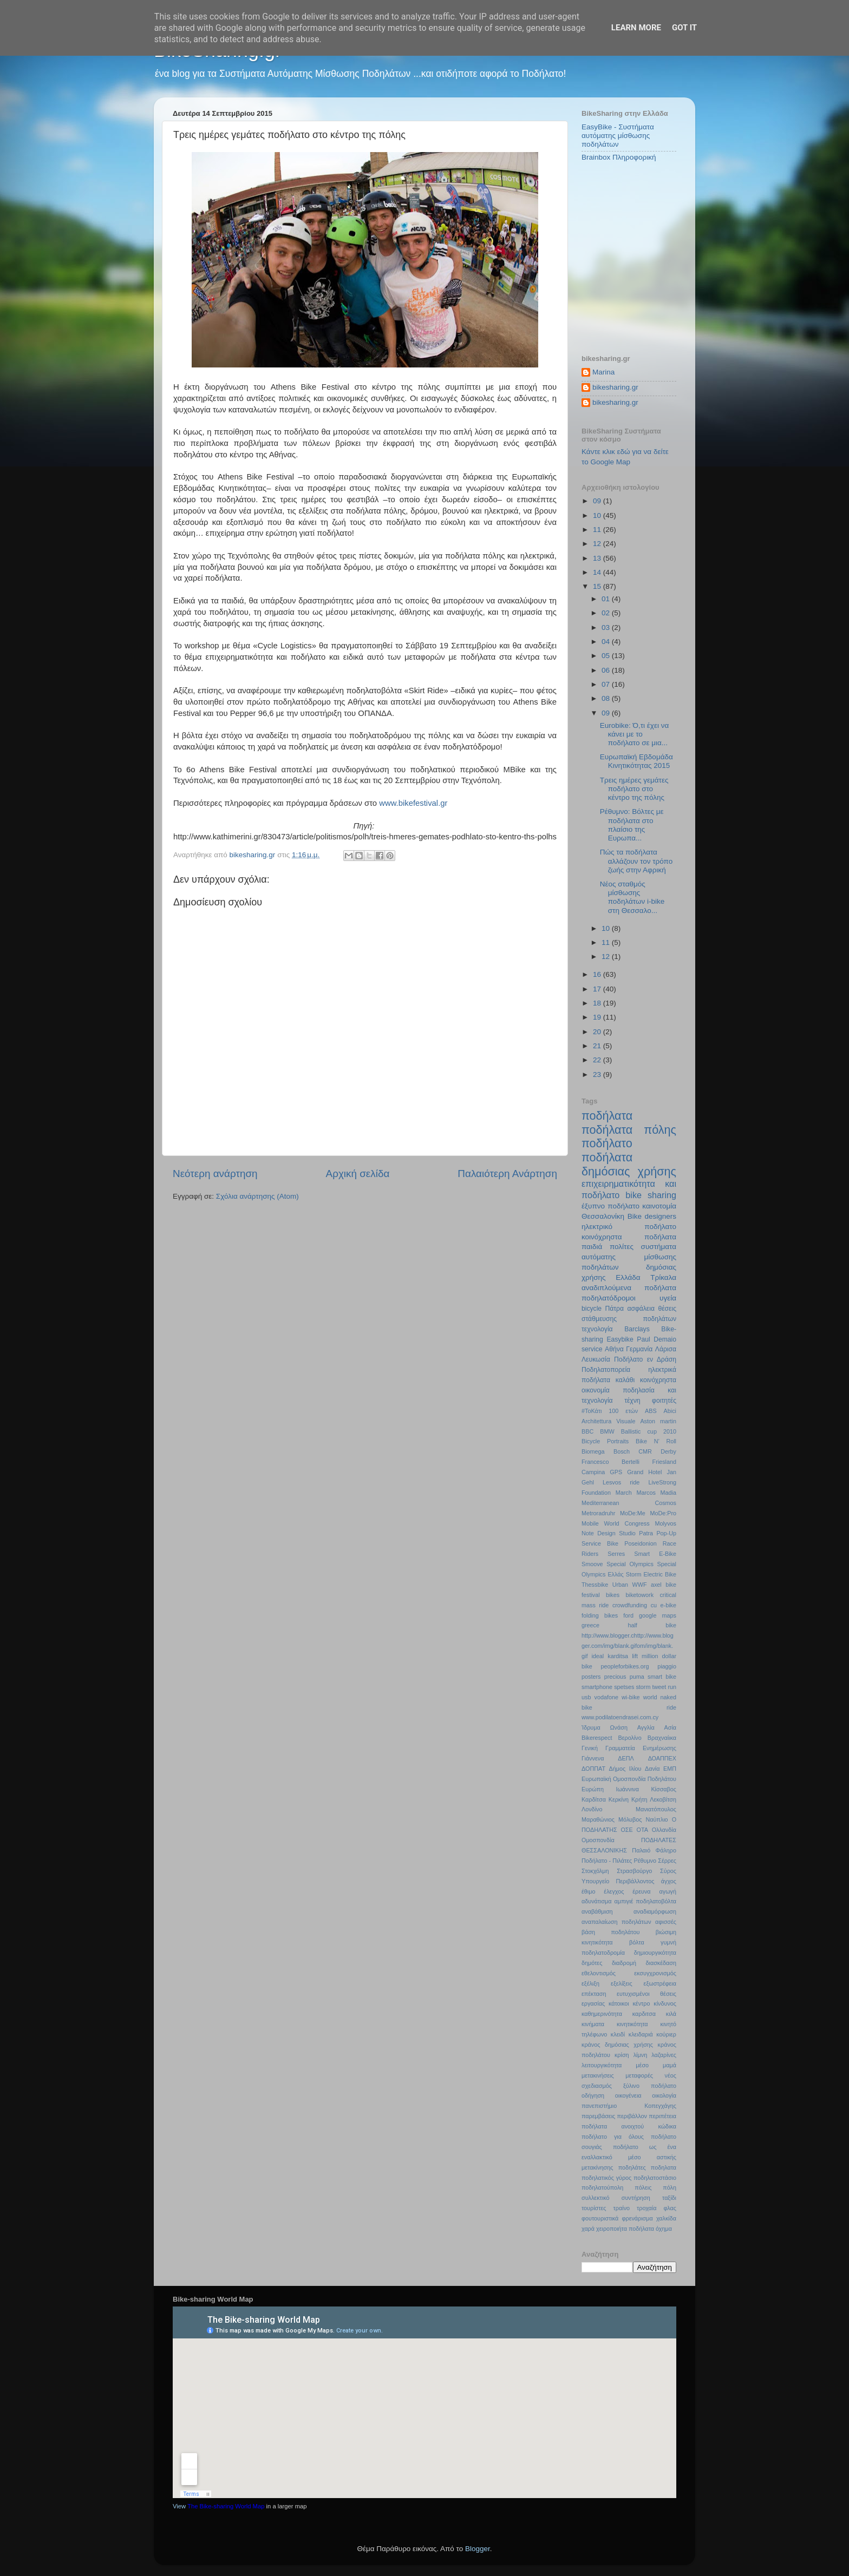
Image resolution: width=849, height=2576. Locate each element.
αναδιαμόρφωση (655, 1911)
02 (607, 613)
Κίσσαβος (663, 1789)
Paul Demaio (656, 1339)
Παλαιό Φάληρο (654, 1850)
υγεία (667, 1298)
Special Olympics (630, 1564)
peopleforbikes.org (625, 1666)
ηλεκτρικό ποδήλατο (629, 1227)
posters (591, 1676)
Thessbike (595, 1584)
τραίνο (621, 2208)
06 (607, 670)
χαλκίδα (666, 2218)
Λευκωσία (596, 1359)
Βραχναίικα (662, 1737)
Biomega (593, 1451)
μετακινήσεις (598, 2075)
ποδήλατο (607, 1143)
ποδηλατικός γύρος (606, 2177)
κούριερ (666, 2034)
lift (635, 1656)
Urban (620, 1584)
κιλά (671, 2013)
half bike (652, 1625)
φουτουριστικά (600, 2218)
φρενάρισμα (637, 2218)
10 (598, 515)
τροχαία (646, 2208)
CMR (645, 1451)
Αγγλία (646, 1727)
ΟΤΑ (642, 1829)
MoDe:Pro (663, 1513)
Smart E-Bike (655, 1553)
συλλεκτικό (596, 2197)
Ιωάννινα (627, 1789)
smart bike (662, 1676)
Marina (603, 372)
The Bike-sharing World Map (225, 2506)
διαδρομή (624, 1963)
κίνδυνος (665, 2003)
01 (607, 599)
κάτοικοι (619, 2003)
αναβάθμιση (597, 1911)
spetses (624, 1687)
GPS (616, 1472)
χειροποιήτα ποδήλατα (625, 2228)
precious (615, 1676)
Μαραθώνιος (598, 1819)
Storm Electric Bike (651, 1574)
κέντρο (641, 2003)
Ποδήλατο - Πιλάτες (607, 1860)
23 (598, 1074)
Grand (635, 1472)
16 (598, 974)
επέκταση (594, 1993)
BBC (587, 1431)
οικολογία (664, 2095)
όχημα (664, 2228)
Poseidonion (640, 1543)
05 (607, 656)
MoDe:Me (632, 1513)
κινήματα (593, 2024)
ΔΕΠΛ (626, 1758)
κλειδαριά (641, 2034)
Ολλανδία (664, 1829)
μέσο (642, 2065)
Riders (590, 1553)
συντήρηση (636, 2197)
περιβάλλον (632, 2116)
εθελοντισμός (599, 1973)
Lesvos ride (621, 1482)
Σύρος (668, 1871)
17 (598, 989)
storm (643, 1687)
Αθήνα (614, 1349)
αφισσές (665, 1921)
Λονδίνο (592, 1809)
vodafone (606, 1697)
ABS (651, 1411)
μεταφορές (639, 2075)
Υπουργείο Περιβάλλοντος (618, 1881)
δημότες (592, 1963)
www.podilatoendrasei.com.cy (620, 1717)
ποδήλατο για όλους (613, 2136)
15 (598, 586)
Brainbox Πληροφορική (619, 157)
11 (598, 529)
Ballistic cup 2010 (648, 1431)
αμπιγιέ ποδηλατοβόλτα (646, 1901)
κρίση (622, 2055)
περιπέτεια (662, 2116)
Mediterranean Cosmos (629, 1503)
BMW (607, 1431)
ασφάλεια (641, 1308)
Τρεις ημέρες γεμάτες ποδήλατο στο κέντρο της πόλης (634, 788)
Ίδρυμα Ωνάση (605, 1727)
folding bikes (600, 1615)
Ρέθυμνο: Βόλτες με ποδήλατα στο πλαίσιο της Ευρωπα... (632, 824)
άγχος (668, 1881)
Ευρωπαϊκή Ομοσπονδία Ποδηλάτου (629, 1779)
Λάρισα (665, 1349)
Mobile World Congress (616, 1523)
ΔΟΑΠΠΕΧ (662, 1758)
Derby (668, 1451)
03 (607, 627)
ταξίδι (669, 2197)
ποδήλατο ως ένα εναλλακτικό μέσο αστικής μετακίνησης (629, 2157)
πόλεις (643, 2187)
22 (598, 1060)
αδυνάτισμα (597, 1901)
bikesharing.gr (615, 387)
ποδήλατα (607, 1115)
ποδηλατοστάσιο (655, 2177)
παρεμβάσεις (598, 2116)
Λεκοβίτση (663, 1799)
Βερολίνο (630, 1737)
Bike (635, 1216)
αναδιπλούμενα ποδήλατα (629, 1288)
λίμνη (640, 2055)
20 (598, 1032)
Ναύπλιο (656, 1819)
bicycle (592, 1308)
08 (607, 698)
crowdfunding (629, 1605)
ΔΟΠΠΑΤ (593, 1768)
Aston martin (658, 1421)
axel (656, 1584)
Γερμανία (639, 1349)
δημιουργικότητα (655, 1952)
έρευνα (641, 1891)
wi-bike (631, 1697)
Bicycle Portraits (605, 1441)
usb (586, 1697)
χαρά (588, 2228)
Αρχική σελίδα (358, 1173)
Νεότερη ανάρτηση (215, 1173)
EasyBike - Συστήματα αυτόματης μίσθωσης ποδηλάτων (618, 135)
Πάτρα (614, 1308)
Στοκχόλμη (595, 1871)
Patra (646, 1533)
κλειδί (618, 2034)
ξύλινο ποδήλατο (649, 2085)
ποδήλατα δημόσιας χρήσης (629, 1164)
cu (654, 1605)
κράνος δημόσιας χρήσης (617, 2044)
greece (590, 1625)
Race (669, 1543)
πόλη (669, 2187)
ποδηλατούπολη (602, 2187)
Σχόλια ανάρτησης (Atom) (257, 1196)
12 (598, 544)
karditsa (618, 1656)
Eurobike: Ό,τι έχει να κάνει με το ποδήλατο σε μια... (634, 734)
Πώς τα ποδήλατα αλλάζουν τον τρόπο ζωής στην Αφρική (636, 860)
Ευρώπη (593, 1789)
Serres (616, 1553)
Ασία (670, 1727)
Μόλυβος (630, 1819)
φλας (670, 2208)
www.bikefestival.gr (413, 803)
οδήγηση (593, 2095)
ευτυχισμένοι (633, 1993)
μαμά (669, 2065)
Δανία (652, 1768)
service (592, 1349)
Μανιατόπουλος (656, 1809)
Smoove (592, 1564)
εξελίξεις (621, 1983)
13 (598, 558)
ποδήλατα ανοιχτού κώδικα (629, 2126)
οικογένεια (628, 2095)
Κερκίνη (619, 1799)
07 (607, 684)
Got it (684, 27)
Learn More (636, 27)
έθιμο (588, 1891)
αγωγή (667, 1891)
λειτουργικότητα (602, 2065)
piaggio (666, 1666)
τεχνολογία (597, 1329)
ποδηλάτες (632, 2167)
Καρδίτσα (594, 1799)
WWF (639, 1584)
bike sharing (650, 1195)
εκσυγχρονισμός (655, 1973)
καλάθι (625, 1380)
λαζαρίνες (663, 2055)
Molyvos (665, 1523)
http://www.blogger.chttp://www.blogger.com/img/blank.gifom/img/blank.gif (628, 1645)
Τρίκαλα (663, 1277)
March (624, 1492)
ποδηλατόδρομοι (609, 1298)
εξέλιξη (590, 1983)
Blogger (477, 2549)
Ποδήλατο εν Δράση (645, 1359)
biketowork (639, 1595)
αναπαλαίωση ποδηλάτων (616, 1921)
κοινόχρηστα (658, 1380)
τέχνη (632, 1400)
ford (628, 1615)
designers (660, 1216)
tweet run (664, 1687)
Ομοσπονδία (598, 1840)
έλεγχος (614, 1891)
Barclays (637, 1329)
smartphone (597, 1687)
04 (607, 642)
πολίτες (622, 1247)
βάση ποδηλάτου (610, 1932)
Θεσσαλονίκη (603, 1216)
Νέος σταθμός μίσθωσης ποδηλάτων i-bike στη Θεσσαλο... (632, 897)
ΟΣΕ (626, 1829)
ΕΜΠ (669, 1768)
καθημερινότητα (602, 2013)
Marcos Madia (656, 1492)
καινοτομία (659, 1206)
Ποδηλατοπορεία (606, 1370)
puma (637, 1676)
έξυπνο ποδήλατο (610, 1206)
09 (598, 501)
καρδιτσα (644, 2013)
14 (598, 572)
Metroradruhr (598, 1513)
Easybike (619, 1339)
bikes (612, 1595)
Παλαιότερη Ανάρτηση (507, 1173)
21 (598, 1046)
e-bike (668, 1605)
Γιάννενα (593, 1758)
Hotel (655, 1472)
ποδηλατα (663, 2167)
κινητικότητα (632, 2024)
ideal (597, 1656)
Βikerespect (597, 1737)
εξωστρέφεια (660, 1983)
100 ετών (623, 1411)
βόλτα (636, 1942)
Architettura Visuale (608, 1421)
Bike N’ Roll (656, 1441)
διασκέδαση (661, 1963)
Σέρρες (667, 1860)
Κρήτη (639, 1799)
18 (598, 1003)
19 (598, 1017)
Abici (670, 1411)
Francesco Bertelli (610, 1461)
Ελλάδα (628, 1277)
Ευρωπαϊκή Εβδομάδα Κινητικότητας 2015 (636, 761)
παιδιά (592, 1247)
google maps (657, 1615)
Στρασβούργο (634, 1871)
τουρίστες (594, 2208)
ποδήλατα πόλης (629, 1129)
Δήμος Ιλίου (625, 1768)
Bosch (621, 1451)
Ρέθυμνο (645, 1860)
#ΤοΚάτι (592, 1411)
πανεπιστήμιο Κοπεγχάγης (629, 2105)
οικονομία (596, 1390)
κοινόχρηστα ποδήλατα (629, 1237)
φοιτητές (664, 1400)
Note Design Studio (609, 1533)
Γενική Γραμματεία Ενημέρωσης (629, 1748)
